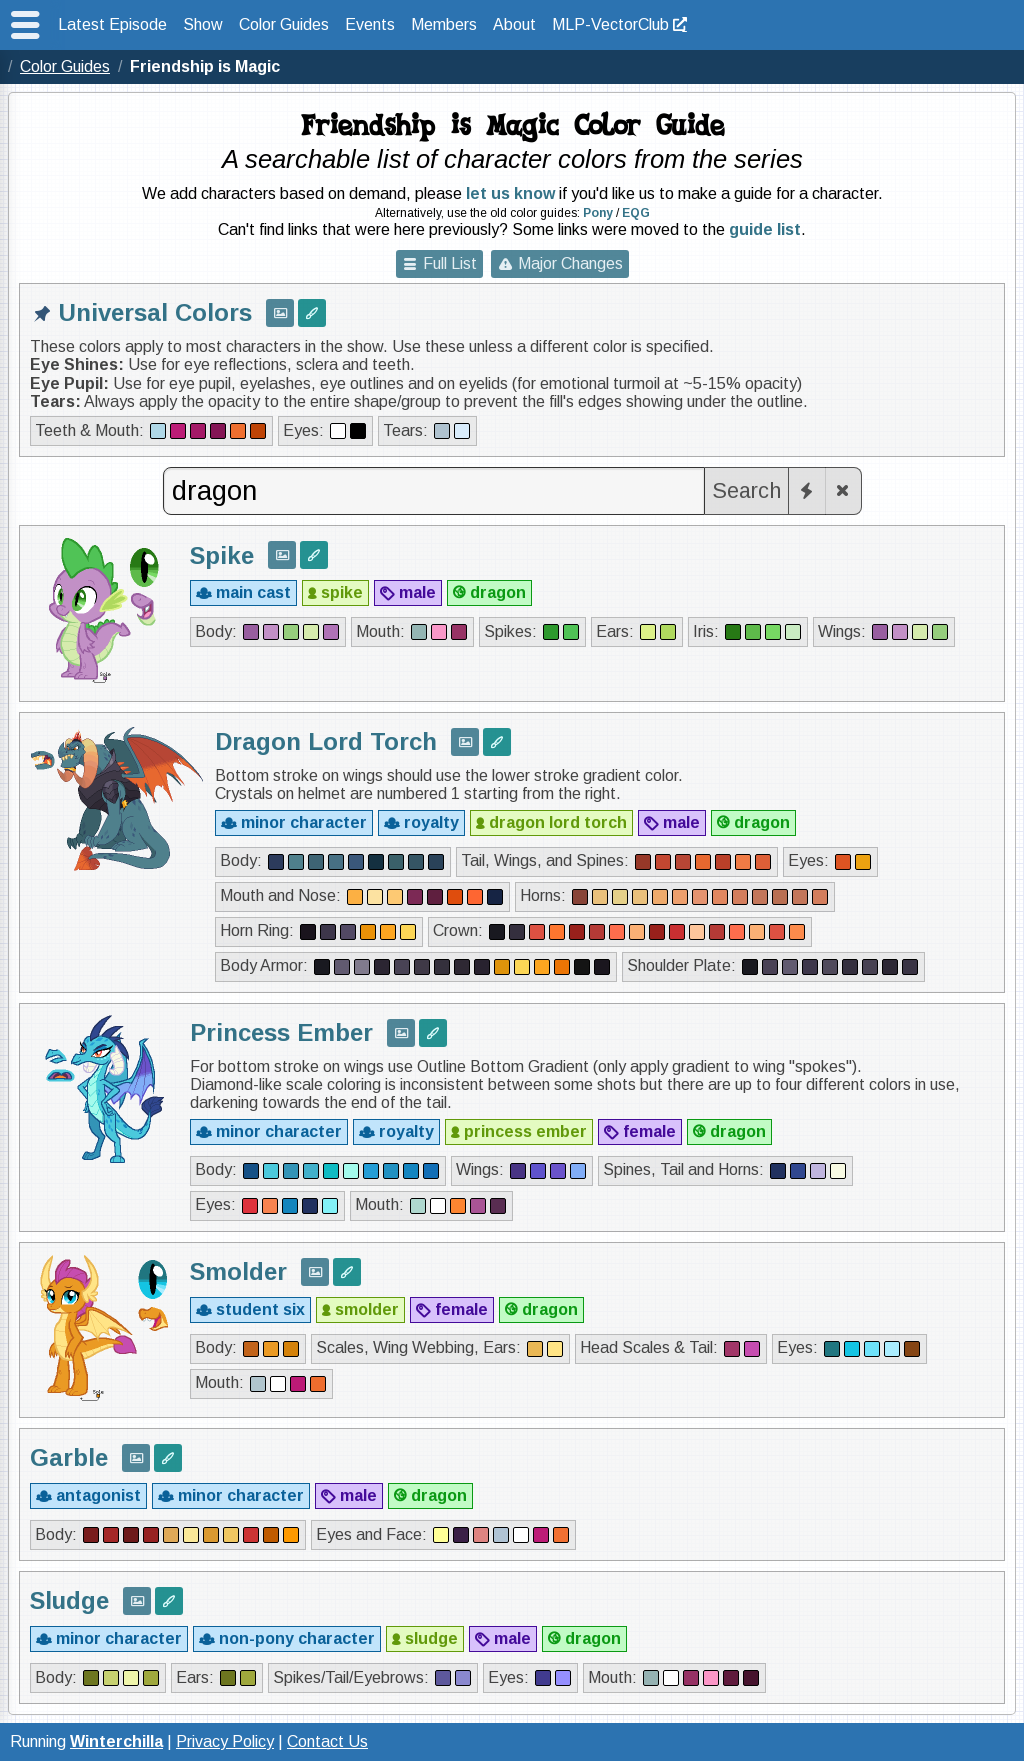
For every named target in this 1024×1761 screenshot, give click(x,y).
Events (370, 24)
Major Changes (570, 263)
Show (203, 24)
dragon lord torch (558, 822)
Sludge (69, 1600)
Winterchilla (116, 1741)
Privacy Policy (225, 1741)
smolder (367, 1309)
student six (260, 1309)
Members (444, 24)
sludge (431, 1638)
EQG (636, 213)
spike (342, 592)
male (417, 592)
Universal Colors (155, 312)
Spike (222, 555)
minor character (304, 822)
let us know (510, 193)
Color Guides (284, 24)
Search (746, 490)
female (649, 1131)
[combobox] (434, 491)
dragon (498, 592)
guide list (765, 229)
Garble (69, 1457)
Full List (450, 263)
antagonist (98, 1495)
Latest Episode (112, 24)
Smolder (238, 1271)
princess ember (525, 1131)
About (514, 24)
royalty (431, 822)
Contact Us (327, 1741)
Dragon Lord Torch (326, 741)
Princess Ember (281, 1032)
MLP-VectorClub (610, 24)
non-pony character (297, 1638)
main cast (253, 592)
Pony (598, 213)
